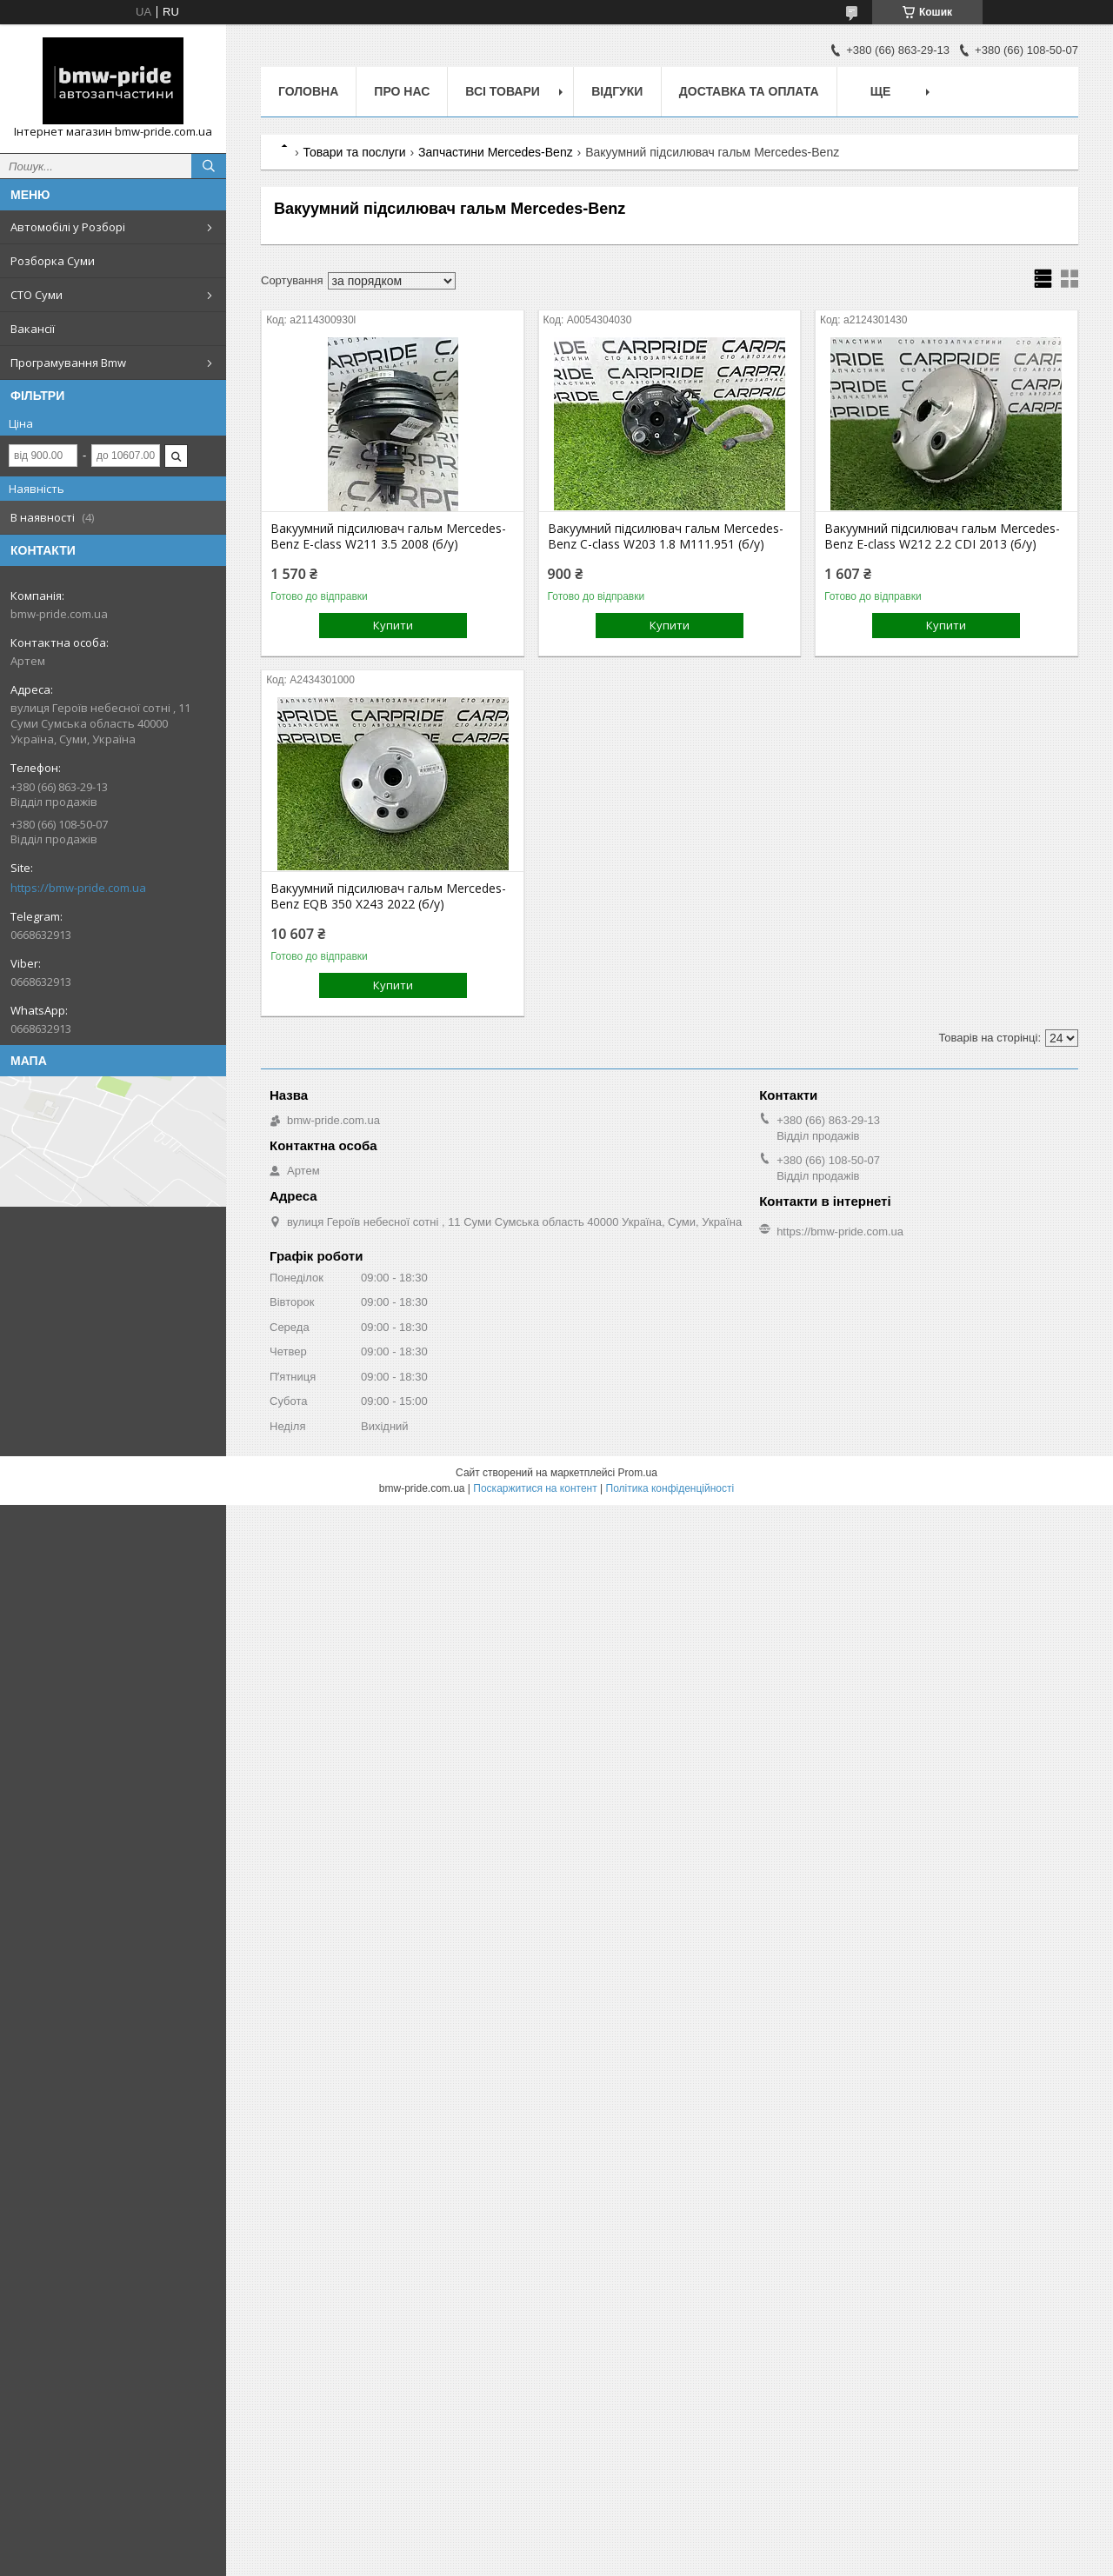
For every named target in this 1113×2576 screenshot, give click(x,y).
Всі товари (502, 91)
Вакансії (32, 328)
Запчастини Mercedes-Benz (495, 152)
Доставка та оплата (749, 91)
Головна (308, 91)
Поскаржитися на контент (534, 1488)
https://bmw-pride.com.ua (78, 887)
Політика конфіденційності (670, 1488)
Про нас (402, 91)
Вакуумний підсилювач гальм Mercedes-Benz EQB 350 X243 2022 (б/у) (388, 896)
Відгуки (617, 91)
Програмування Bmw (68, 362)
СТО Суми (36, 295)
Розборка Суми (52, 261)
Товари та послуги (354, 152)
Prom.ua (637, 1473)
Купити (393, 625)
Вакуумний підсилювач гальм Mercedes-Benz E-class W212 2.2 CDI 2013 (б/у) (942, 536)
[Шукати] (208, 166)
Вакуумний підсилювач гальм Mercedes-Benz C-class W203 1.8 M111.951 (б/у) (665, 536)
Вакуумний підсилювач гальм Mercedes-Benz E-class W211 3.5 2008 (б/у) (388, 536)
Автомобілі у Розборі (67, 227)
